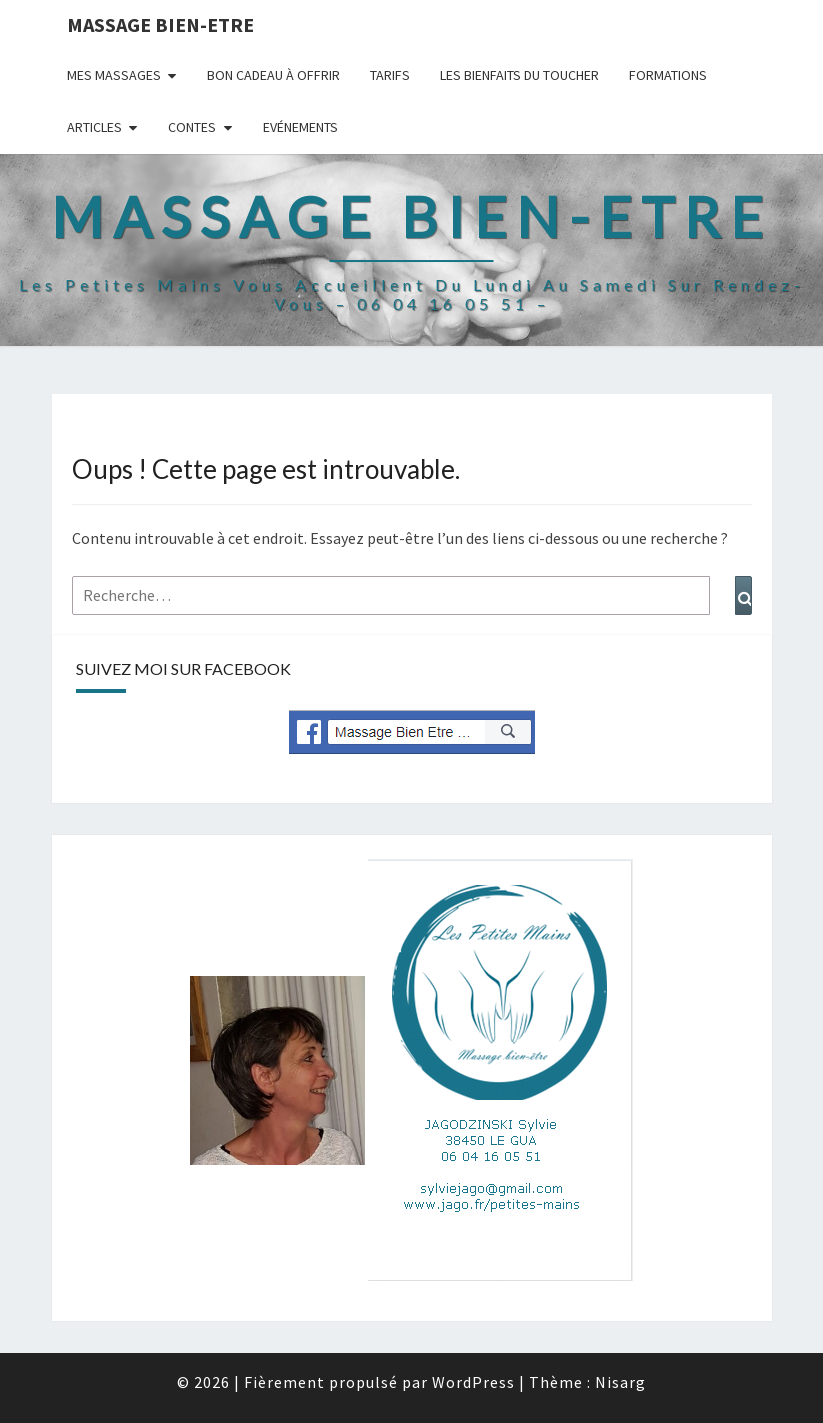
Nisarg (620, 1382)
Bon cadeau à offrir (273, 75)
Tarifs (390, 75)
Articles (94, 127)
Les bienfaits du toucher (519, 75)
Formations (668, 75)
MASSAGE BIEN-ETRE (160, 24)
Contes (192, 127)
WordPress (473, 1382)
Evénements (300, 127)
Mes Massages (114, 75)
